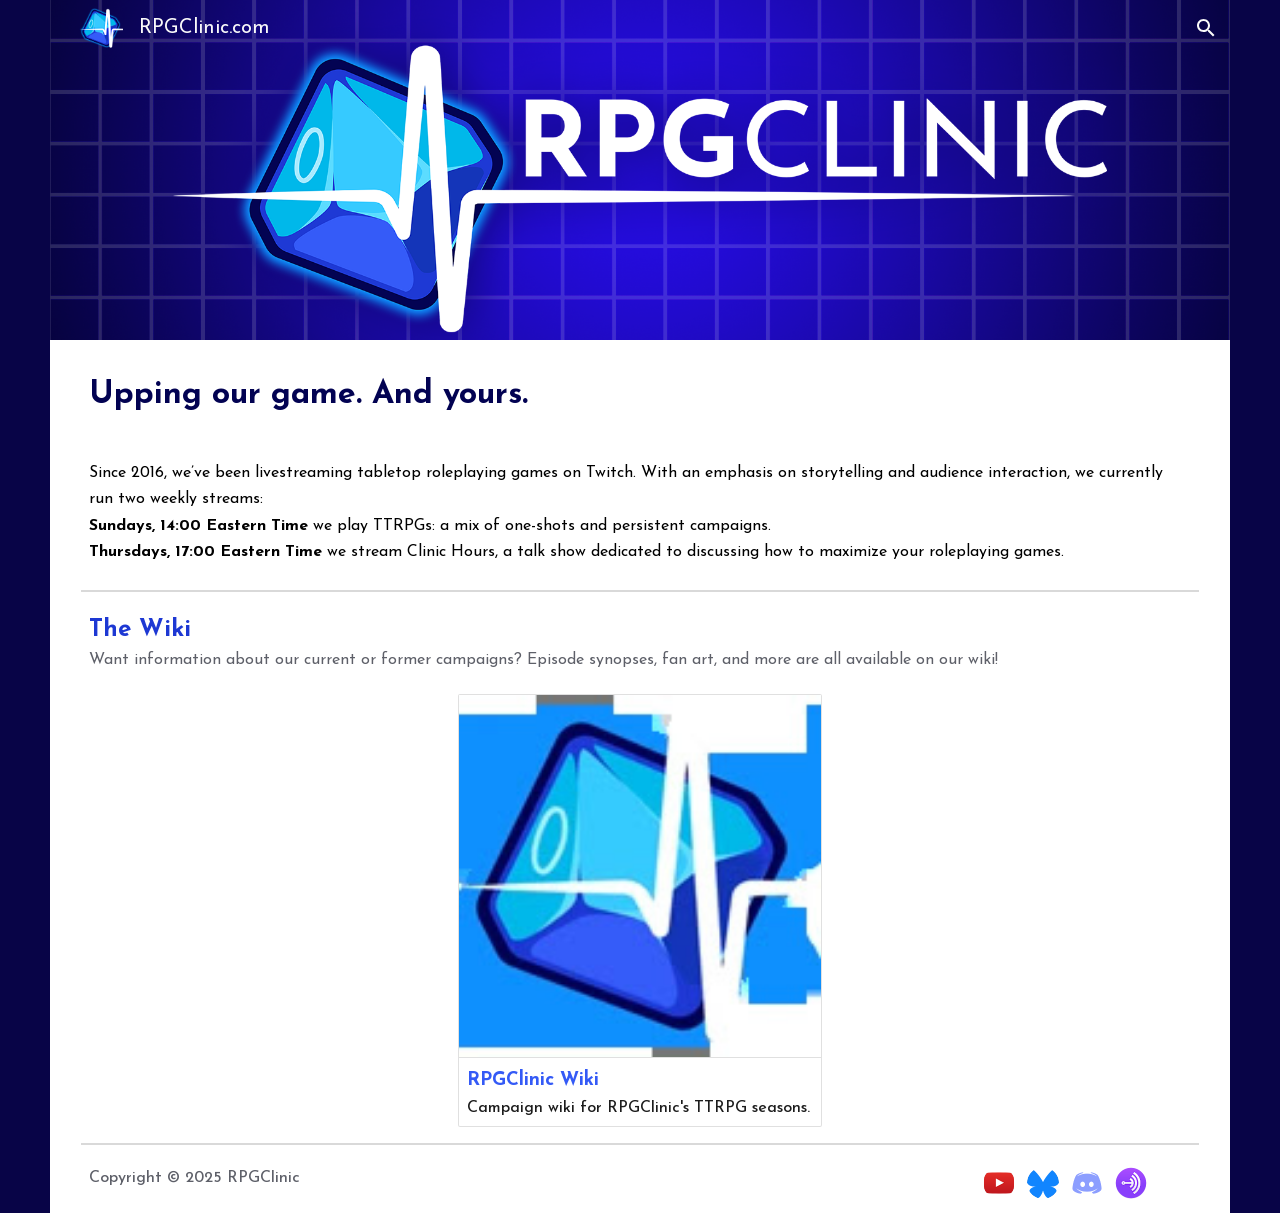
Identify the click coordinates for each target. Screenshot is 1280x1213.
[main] (640, 392)
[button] (1206, 28)
